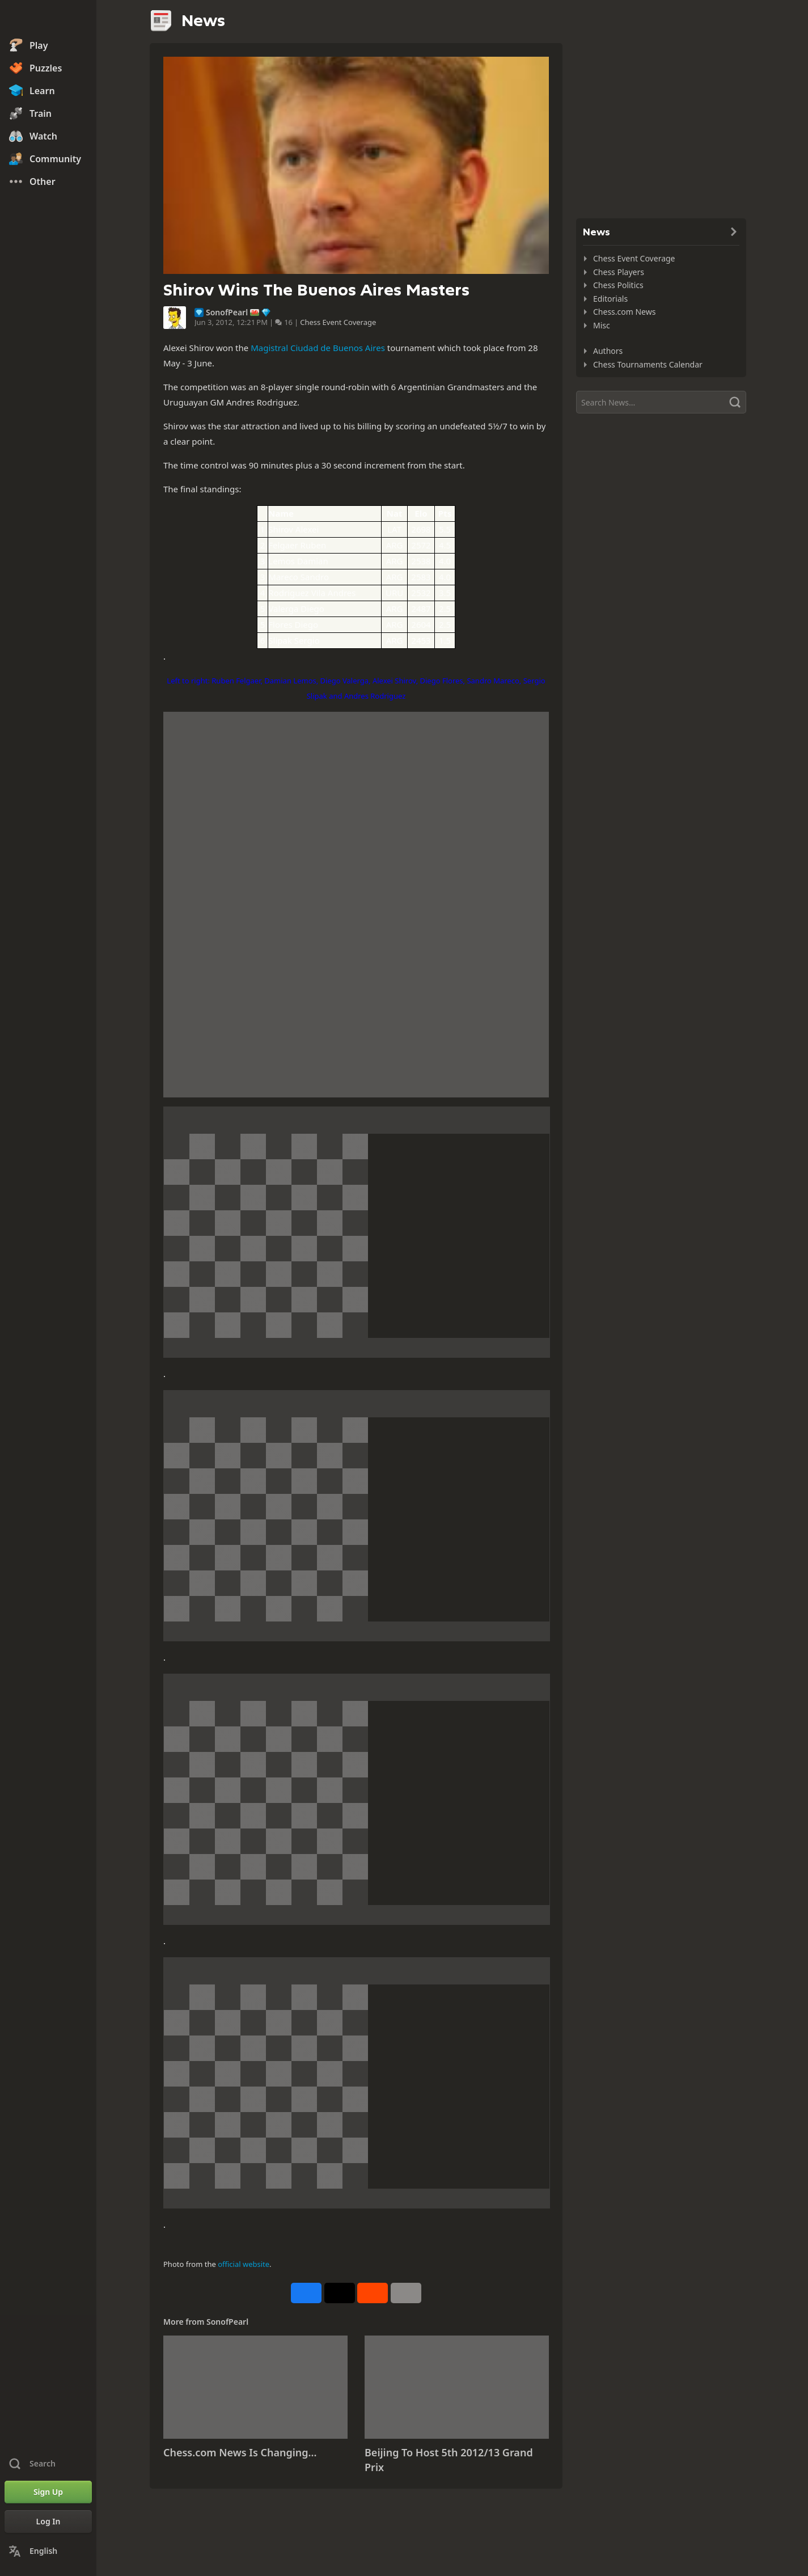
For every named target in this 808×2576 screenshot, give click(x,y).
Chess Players (618, 272)
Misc (601, 325)
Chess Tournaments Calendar (648, 364)
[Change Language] (48, 2551)
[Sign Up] (48, 2492)
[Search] (661, 402)
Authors (608, 350)
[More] (406, 2293)
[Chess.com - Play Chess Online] (48, 19)
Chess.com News (624, 311)
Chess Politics (618, 285)
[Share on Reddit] (372, 2293)
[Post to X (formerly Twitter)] (339, 2293)
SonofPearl (227, 312)
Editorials (610, 298)
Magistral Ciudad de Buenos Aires (318, 347)
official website (243, 2264)
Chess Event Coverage (338, 322)
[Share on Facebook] (306, 2293)
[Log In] (48, 2521)
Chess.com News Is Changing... (239, 2452)
